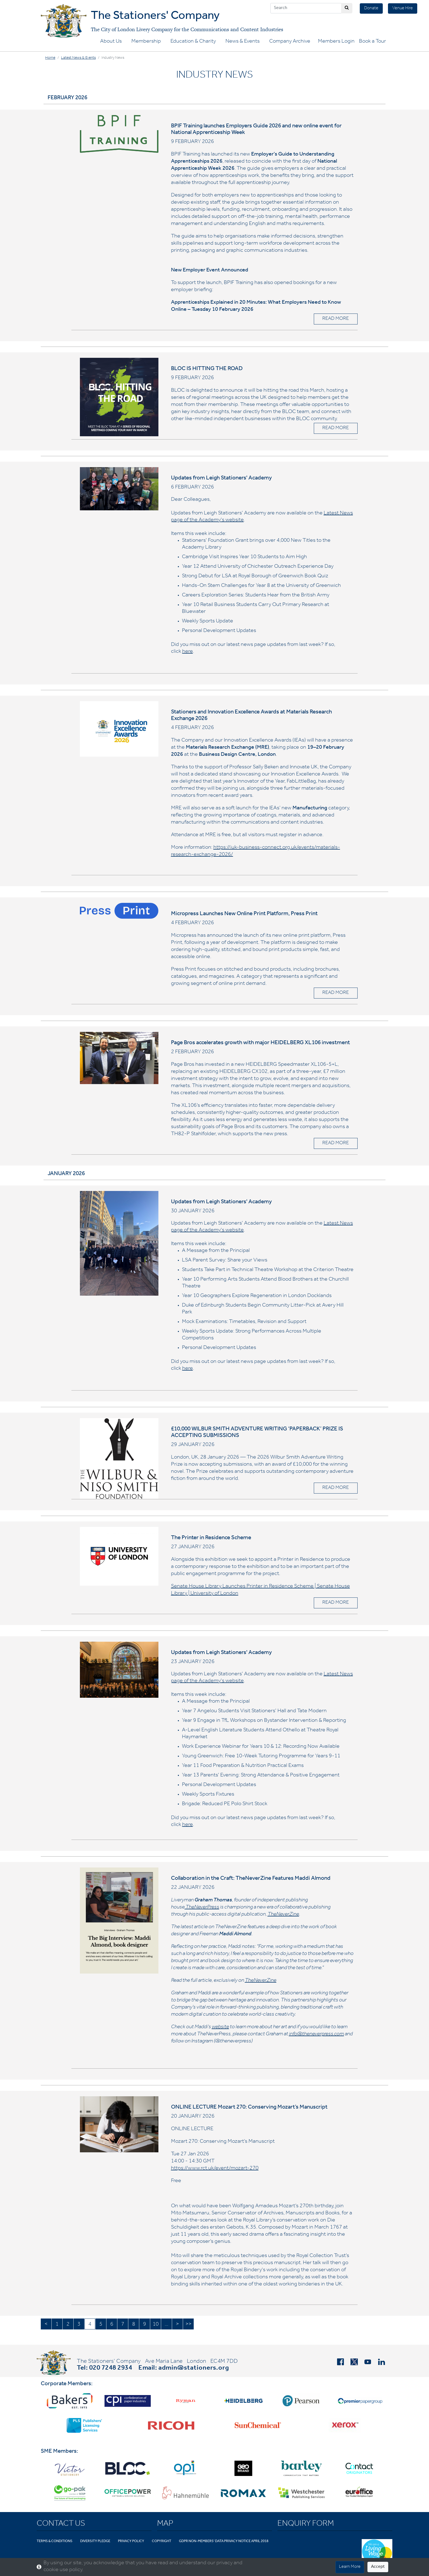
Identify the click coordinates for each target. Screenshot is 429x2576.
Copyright (161, 2541)
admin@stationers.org (193, 2368)
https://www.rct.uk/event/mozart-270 (215, 2168)
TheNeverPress (202, 1907)
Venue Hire (402, 8)
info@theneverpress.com (316, 2034)
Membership (146, 42)
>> (188, 2325)
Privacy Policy (131, 2541)
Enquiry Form (305, 2524)
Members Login (336, 42)
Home (50, 58)
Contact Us (61, 2524)
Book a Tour (372, 42)
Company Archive (289, 42)
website (220, 2027)
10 (156, 2325)
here (187, 652)
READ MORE (335, 319)
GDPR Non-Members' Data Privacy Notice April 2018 (223, 2541)
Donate (371, 8)
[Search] (305, 8)
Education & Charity (193, 42)
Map (165, 2524)
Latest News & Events (78, 58)
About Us (111, 42)
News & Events (242, 42)
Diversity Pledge (95, 2541)
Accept (378, 2567)
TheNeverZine (283, 1915)
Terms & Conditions (55, 2541)
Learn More (350, 2567)
